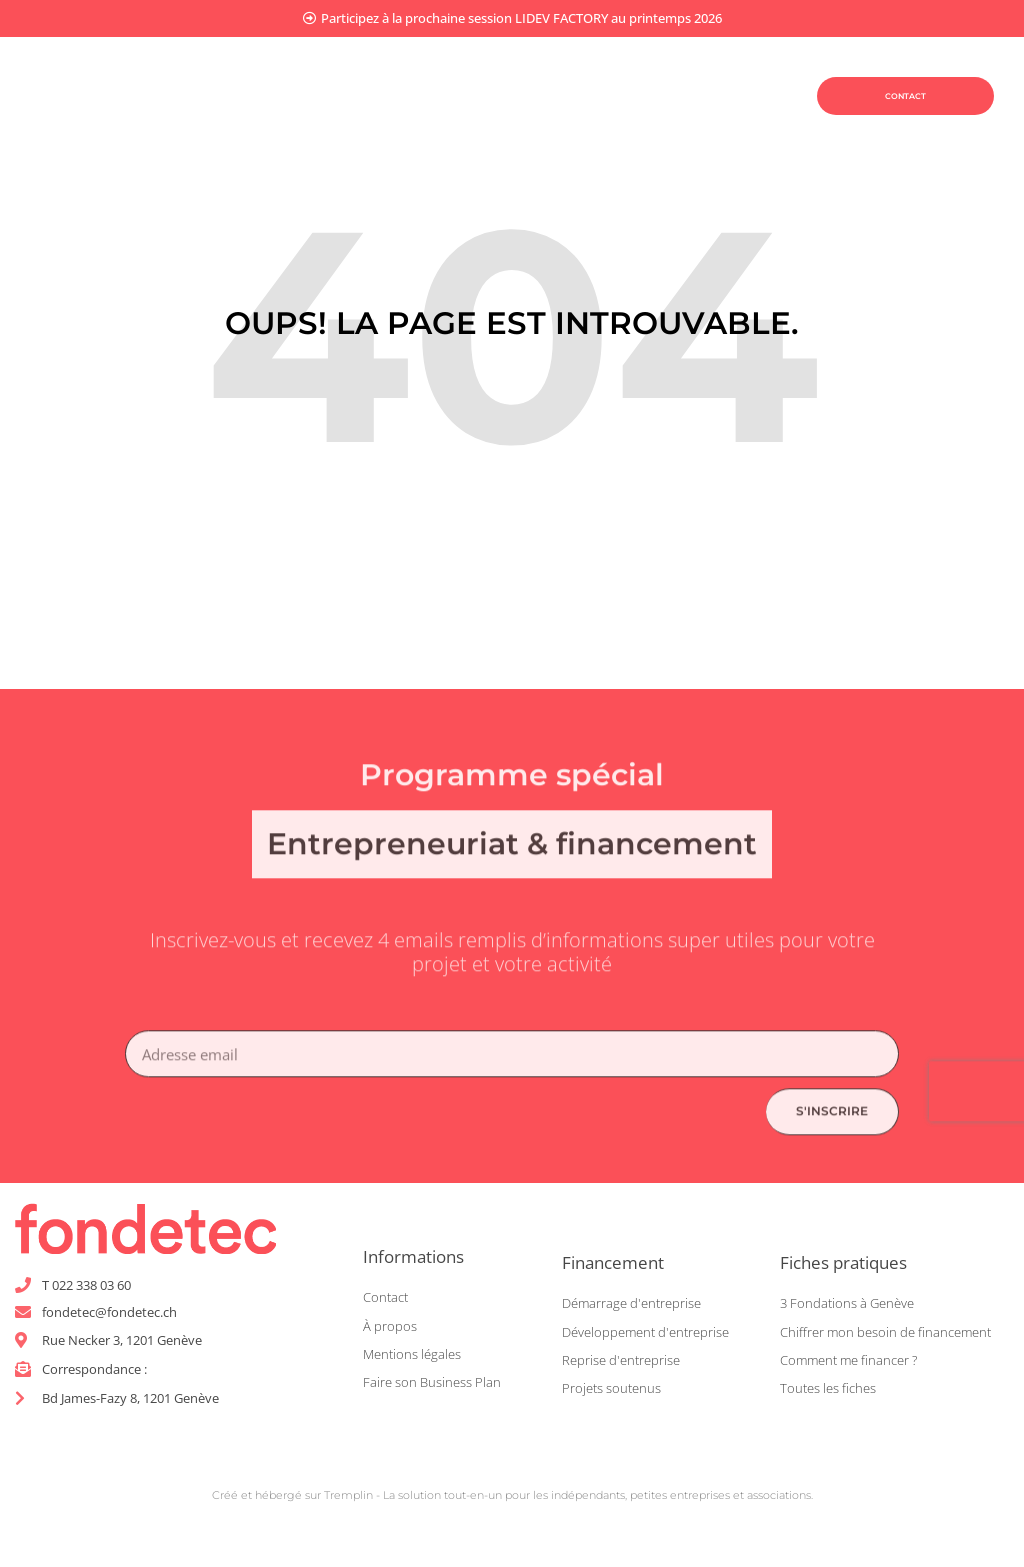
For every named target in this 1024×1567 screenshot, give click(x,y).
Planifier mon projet (364, 71)
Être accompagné (557, 118)
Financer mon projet (580, 72)
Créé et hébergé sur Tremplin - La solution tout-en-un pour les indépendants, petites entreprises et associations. (512, 1501)
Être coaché (375, 118)
